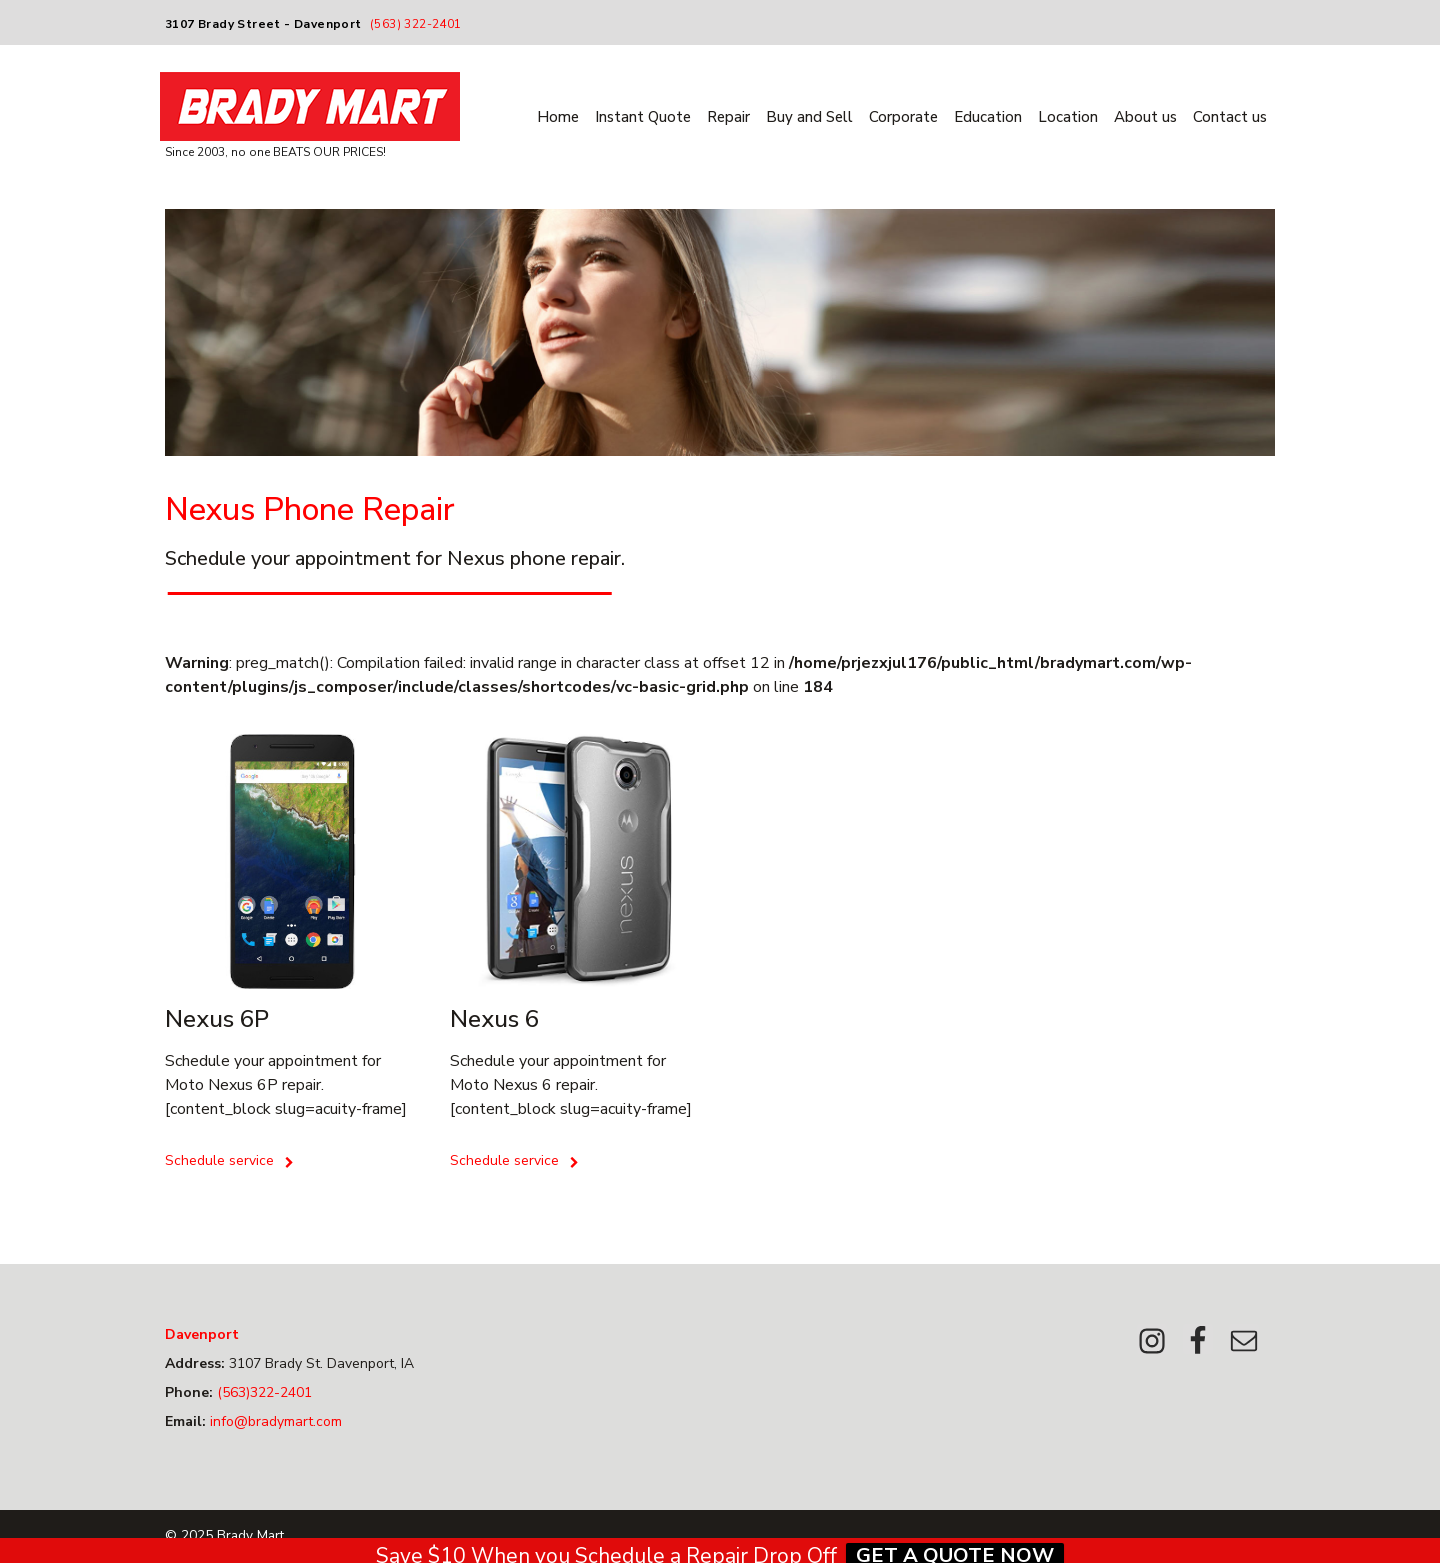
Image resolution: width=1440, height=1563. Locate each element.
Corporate (903, 117)
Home (558, 117)
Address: (195, 1363)
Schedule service (229, 1160)
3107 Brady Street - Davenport (263, 24)
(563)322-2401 (262, 1392)
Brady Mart (250, 1535)
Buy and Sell (809, 117)
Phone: (189, 1392)
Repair (728, 117)
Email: (185, 1421)
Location (1068, 117)
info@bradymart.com (274, 1421)
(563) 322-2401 (416, 24)
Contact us (1230, 117)
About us (1145, 117)
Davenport (202, 1334)
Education (988, 117)
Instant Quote (643, 117)
